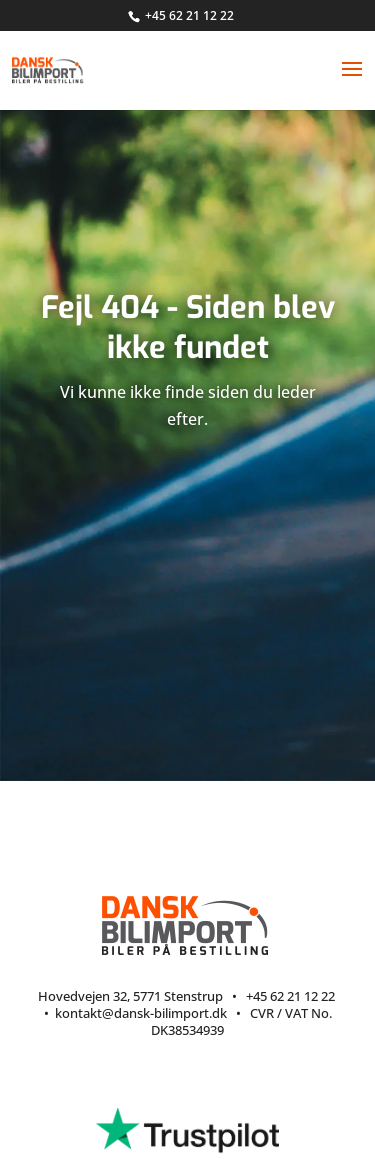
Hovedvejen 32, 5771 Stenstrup (130, 996)
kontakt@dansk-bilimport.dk (141, 1013)
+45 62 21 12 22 (189, 15)
